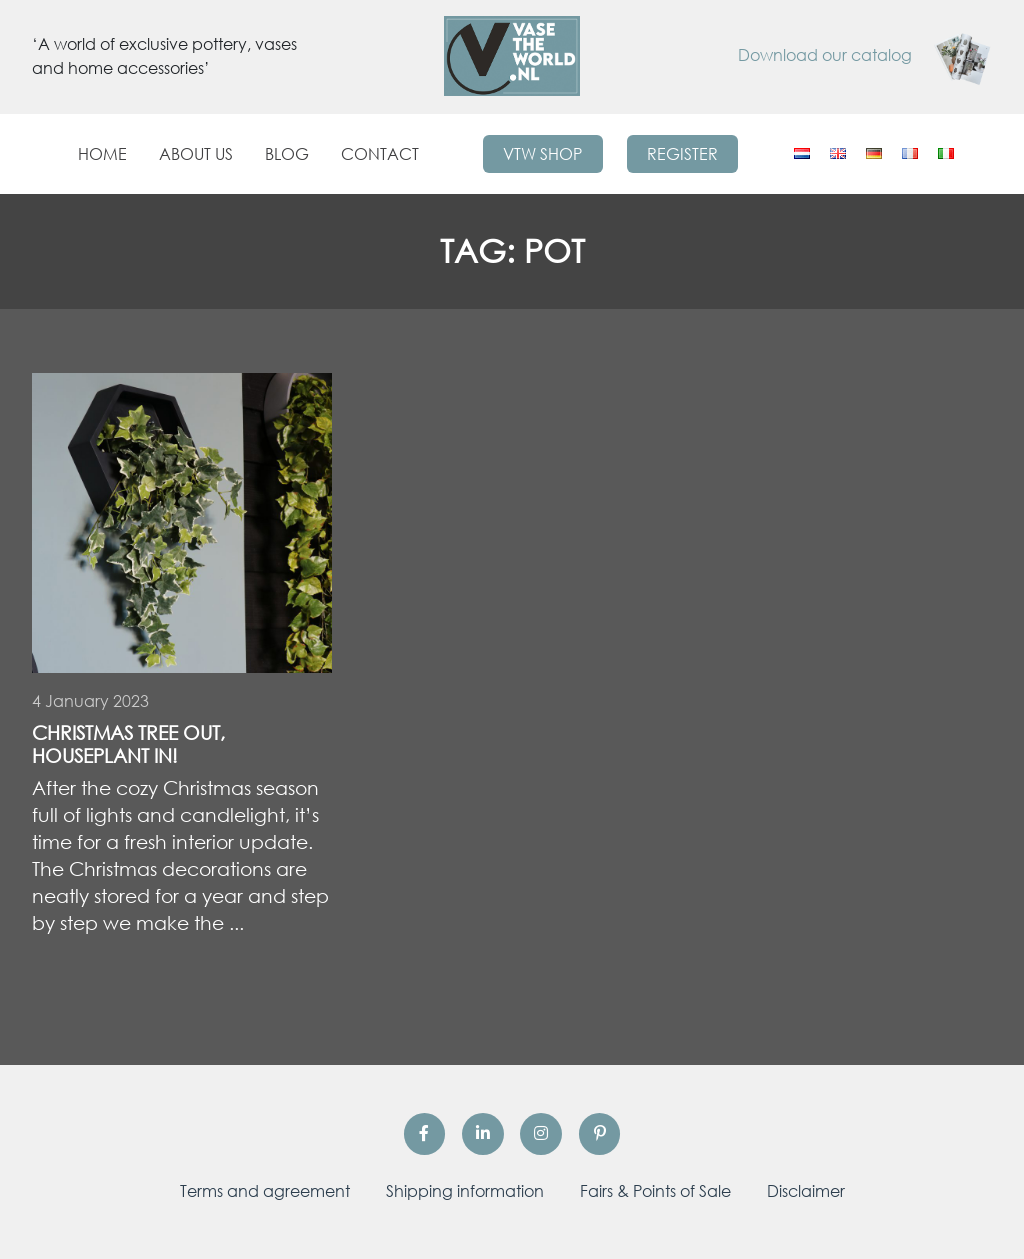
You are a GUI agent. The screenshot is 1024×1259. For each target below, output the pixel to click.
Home (102, 154)
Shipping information (465, 1191)
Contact (380, 154)
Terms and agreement (265, 1191)
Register (682, 154)
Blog (287, 154)
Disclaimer (806, 1191)
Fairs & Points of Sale (655, 1191)
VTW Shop (542, 154)
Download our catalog (865, 55)
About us (196, 154)
